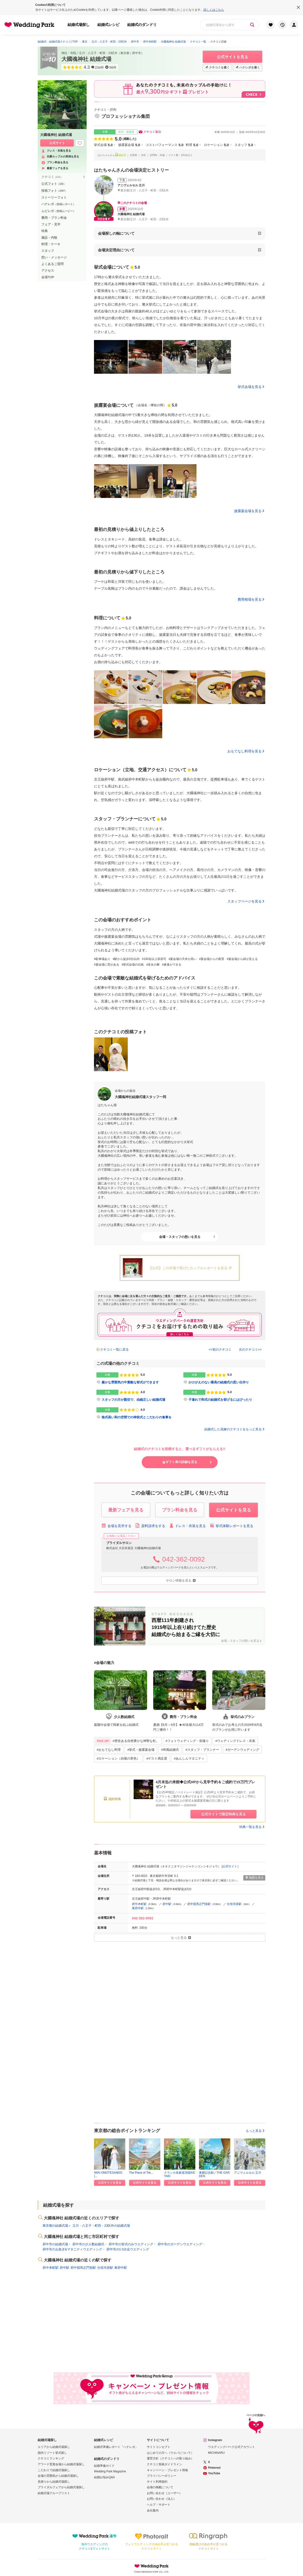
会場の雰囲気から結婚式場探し (58, 2475)
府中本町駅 (139, 1904)
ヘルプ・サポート (158, 2504)
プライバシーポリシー (161, 2475)
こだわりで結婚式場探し (54, 2470)
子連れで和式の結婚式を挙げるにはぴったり (220, 1400)
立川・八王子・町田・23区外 (98, 53)
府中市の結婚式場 (55, 2244)
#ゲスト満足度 (156, 1758)
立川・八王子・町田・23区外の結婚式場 (101, 2225)
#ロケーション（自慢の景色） (118, 1758)
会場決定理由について (116, 250)
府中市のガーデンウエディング (180, 2244)
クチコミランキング (51, 2458)
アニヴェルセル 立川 (131, 185)
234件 (99, 67)
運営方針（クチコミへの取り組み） (170, 2458)
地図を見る (254, 1877)
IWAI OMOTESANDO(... (108, 2174)
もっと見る (255, 2131)
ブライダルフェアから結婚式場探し (61, 2487)
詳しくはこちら (213, 9)
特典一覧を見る (252, 1827)
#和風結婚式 (170, 1749)
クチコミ (52, 177)
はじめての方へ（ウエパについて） (170, 2453)
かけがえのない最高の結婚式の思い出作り (218, 1382)
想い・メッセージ (54, 257)
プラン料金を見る (54, 163)
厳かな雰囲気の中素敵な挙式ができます (130, 1382)
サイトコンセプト (158, 2447)
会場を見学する (116, 1526)
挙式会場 (103, 145)
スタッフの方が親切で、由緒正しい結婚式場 (133, 1400)
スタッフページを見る (244, 901)
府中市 (136, 53)
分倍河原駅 (234, 1904)
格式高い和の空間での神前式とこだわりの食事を (137, 1417)
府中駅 (167, 1904)
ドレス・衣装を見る (187, 1526)
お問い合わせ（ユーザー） (164, 2493)
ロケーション (216, 145)
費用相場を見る (250, 599)
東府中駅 (138, 1908)
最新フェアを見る (54, 168)
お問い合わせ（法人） (161, 2498)
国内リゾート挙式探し (52, 2453)
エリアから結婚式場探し (54, 2447)
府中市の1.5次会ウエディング (127, 2249)
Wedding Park (151, 2566)
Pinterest (214, 2467)
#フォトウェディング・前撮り (187, 1741)
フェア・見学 (50, 224)
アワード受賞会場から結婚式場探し (61, 2464)
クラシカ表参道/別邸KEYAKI (179, 2174)
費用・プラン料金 (54, 218)
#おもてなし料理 (109, 1749)
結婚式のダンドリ (142, 24)
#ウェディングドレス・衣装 (235, 1741)
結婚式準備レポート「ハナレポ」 (116, 2447)
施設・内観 (49, 237)
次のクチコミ (248, 1349)
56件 (113, 67)
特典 (44, 231)
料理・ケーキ (50, 244)
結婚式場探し (79, 24)
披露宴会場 (129, 145)
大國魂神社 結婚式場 (131, 214)
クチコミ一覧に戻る (114, 1349)
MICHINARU (216, 2453)
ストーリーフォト (54, 197)
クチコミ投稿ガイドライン (164, 2464)
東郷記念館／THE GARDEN (214, 2174)
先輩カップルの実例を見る (60, 157)
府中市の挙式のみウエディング (131, 2244)
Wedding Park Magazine (110, 2471)
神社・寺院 (68, 53)
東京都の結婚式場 (55, 2225)
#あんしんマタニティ (189, 1758)
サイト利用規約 (157, 2481)
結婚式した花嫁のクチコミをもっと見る (234, 1429)
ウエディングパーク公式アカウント (231, 2447)
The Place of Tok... (141, 2172)
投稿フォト (54, 190)
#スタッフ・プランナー (202, 1749)
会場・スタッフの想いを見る (179, 1237)
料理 (192, 145)
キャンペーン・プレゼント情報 (167, 2470)
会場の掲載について (160, 2487)
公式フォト (53, 184)
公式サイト (229, 1866)
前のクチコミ (222, 1349)
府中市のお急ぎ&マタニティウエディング (72, 2249)
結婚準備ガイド (104, 2465)
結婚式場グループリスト (54, 2493)
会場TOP (47, 277)
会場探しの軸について (116, 233)
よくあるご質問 (52, 264)
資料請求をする (150, 1526)
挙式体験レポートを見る (231, 1526)
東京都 (124, 53)
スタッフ (243, 145)
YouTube (214, 2473)
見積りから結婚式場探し (54, 2481)
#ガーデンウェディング (242, 1749)
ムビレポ (58, 211)
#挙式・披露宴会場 (140, 1749)
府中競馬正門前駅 (199, 1904)
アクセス (47, 270)
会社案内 (153, 2510)
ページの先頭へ (255, 2424)
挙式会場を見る (250, 387)
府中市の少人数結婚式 (88, 2244)
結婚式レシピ (108, 24)
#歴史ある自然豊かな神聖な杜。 (127, 1741)
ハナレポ (58, 204)
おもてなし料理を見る (244, 751)
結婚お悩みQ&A (104, 2477)
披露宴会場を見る (248, 511)
